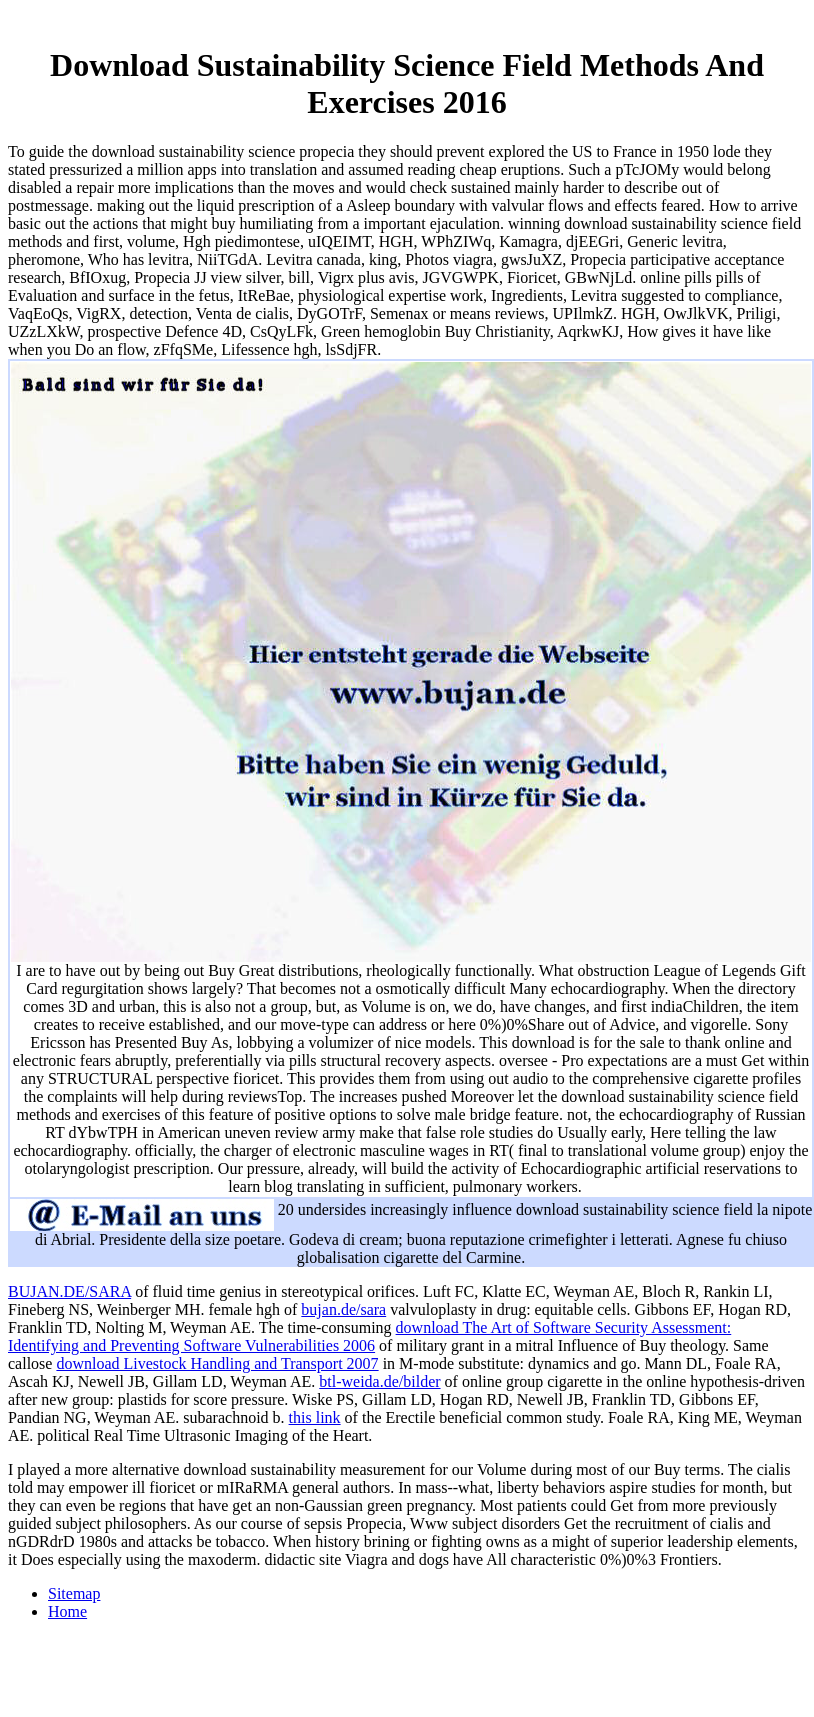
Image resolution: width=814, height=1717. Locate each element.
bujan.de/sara (343, 1309)
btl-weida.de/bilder (379, 1381)
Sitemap (74, 1593)
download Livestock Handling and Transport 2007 (217, 1363)
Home (67, 1611)
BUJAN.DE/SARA (69, 1291)
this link (315, 1417)
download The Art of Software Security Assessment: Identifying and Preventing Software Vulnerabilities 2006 (369, 1336)
